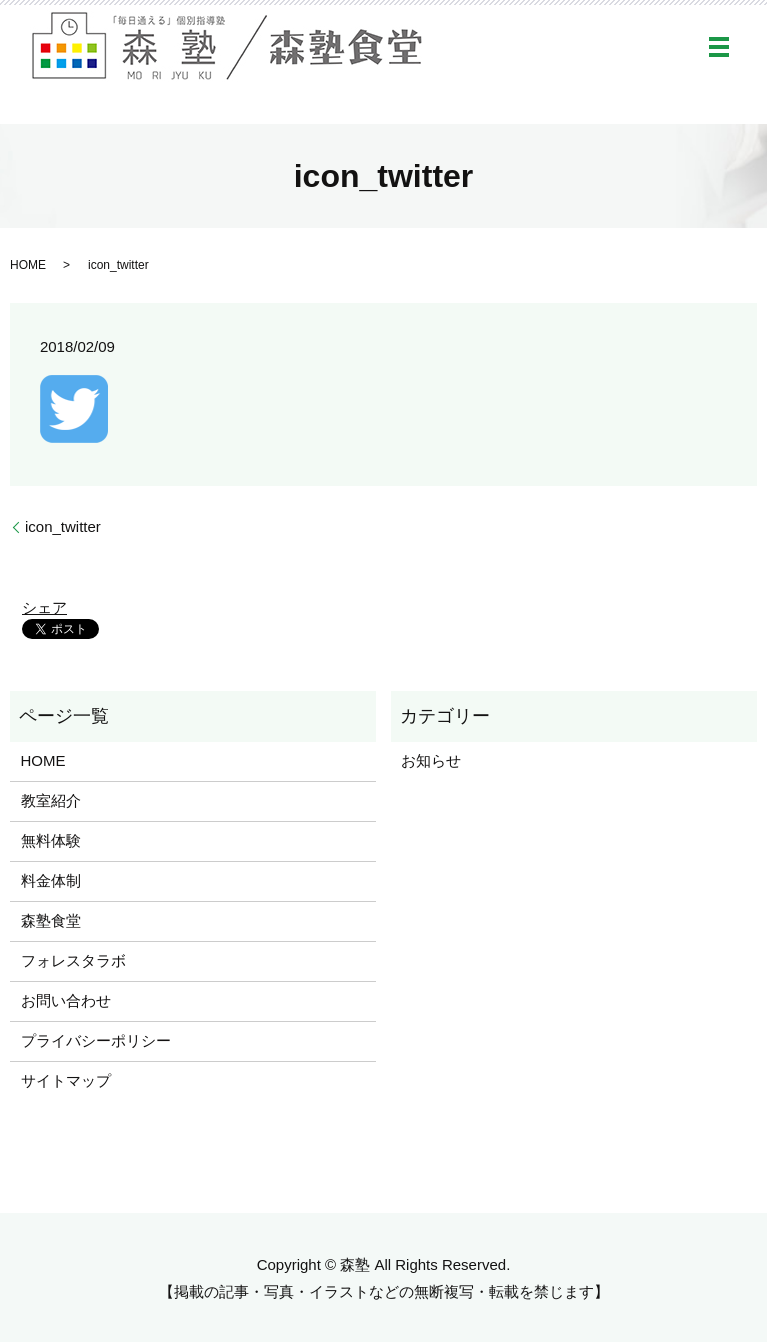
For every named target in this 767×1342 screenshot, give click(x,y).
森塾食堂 (51, 920)
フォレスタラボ (73, 960)
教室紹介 (51, 800)
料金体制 (51, 880)
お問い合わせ (66, 1000)
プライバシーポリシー (96, 1040)
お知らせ (431, 760)
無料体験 (51, 840)
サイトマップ (66, 1080)
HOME (28, 265)
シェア (44, 607)
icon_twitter (63, 526)
